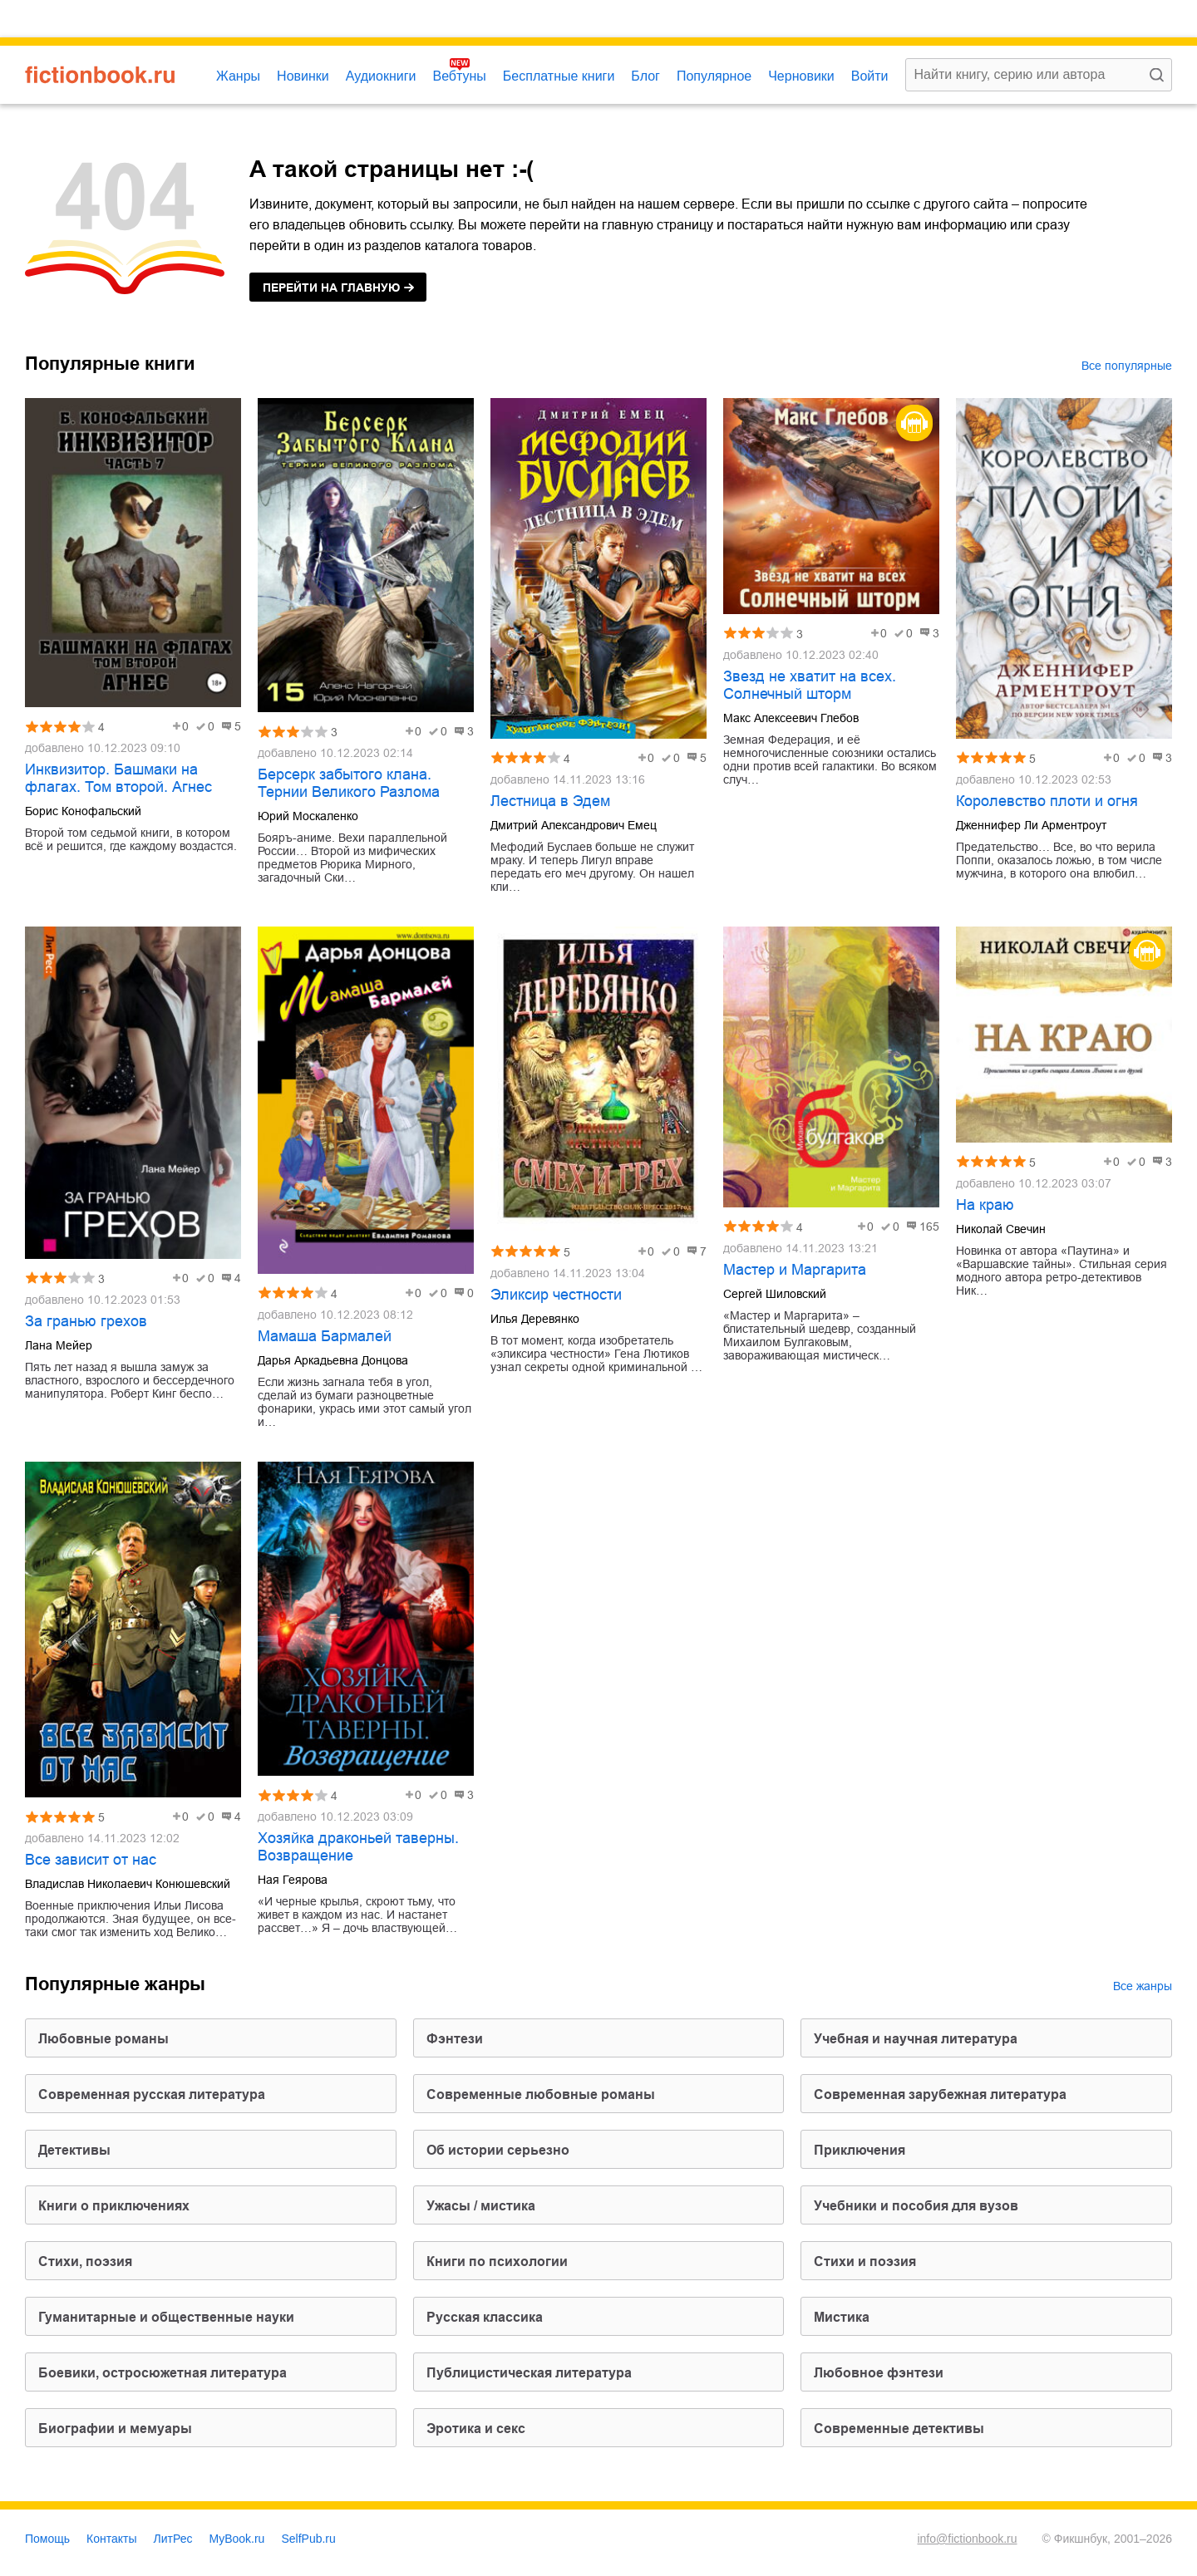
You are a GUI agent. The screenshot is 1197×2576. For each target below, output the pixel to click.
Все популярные (1126, 365)
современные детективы (899, 2428)
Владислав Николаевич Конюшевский (127, 1883)
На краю (985, 1205)
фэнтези (454, 2039)
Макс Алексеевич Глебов (791, 718)
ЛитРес (173, 2538)
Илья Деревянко (534, 1318)
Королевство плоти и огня (1047, 801)
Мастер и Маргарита (794, 1269)
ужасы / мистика (480, 2206)
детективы (74, 2150)
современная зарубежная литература (940, 2094)
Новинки (303, 76)
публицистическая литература (529, 2373)
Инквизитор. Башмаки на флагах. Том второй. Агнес (118, 778)
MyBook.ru (237, 2538)
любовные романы (103, 2039)
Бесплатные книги (559, 76)
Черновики (801, 76)
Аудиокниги (381, 76)
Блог (645, 76)
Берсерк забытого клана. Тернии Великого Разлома (349, 783)
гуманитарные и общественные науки (166, 2317)
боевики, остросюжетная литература (162, 2373)
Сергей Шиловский (774, 1293)
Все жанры (1142, 1986)
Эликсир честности (556, 1294)
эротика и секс (475, 2428)
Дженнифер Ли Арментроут (1031, 825)
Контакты (111, 2538)
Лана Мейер (58, 1345)
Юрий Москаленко (308, 816)
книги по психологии (497, 2261)
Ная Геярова (293, 1879)
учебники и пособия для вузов (916, 2206)
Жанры (238, 76)
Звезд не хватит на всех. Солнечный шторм (809, 685)
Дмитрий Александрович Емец (573, 825)
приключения (859, 2150)
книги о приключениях (114, 2206)
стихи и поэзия (865, 2261)
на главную (331, 287)
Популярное (714, 76)
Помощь (47, 2538)
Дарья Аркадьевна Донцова (333, 1360)
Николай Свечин (1001, 1229)
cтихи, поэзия (85, 2261)
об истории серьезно (497, 2150)
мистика (841, 2317)
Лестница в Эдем (550, 801)
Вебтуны (458, 76)
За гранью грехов (86, 1321)
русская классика (484, 2317)
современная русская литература (151, 2094)
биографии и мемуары (115, 2428)
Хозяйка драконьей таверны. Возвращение (358, 1847)
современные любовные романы (540, 2094)
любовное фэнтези (878, 2373)
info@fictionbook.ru (967, 2538)
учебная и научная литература (915, 2039)
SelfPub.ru (308, 2538)
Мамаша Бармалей (325, 1336)
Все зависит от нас (90, 1859)
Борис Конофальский (83, 811)
